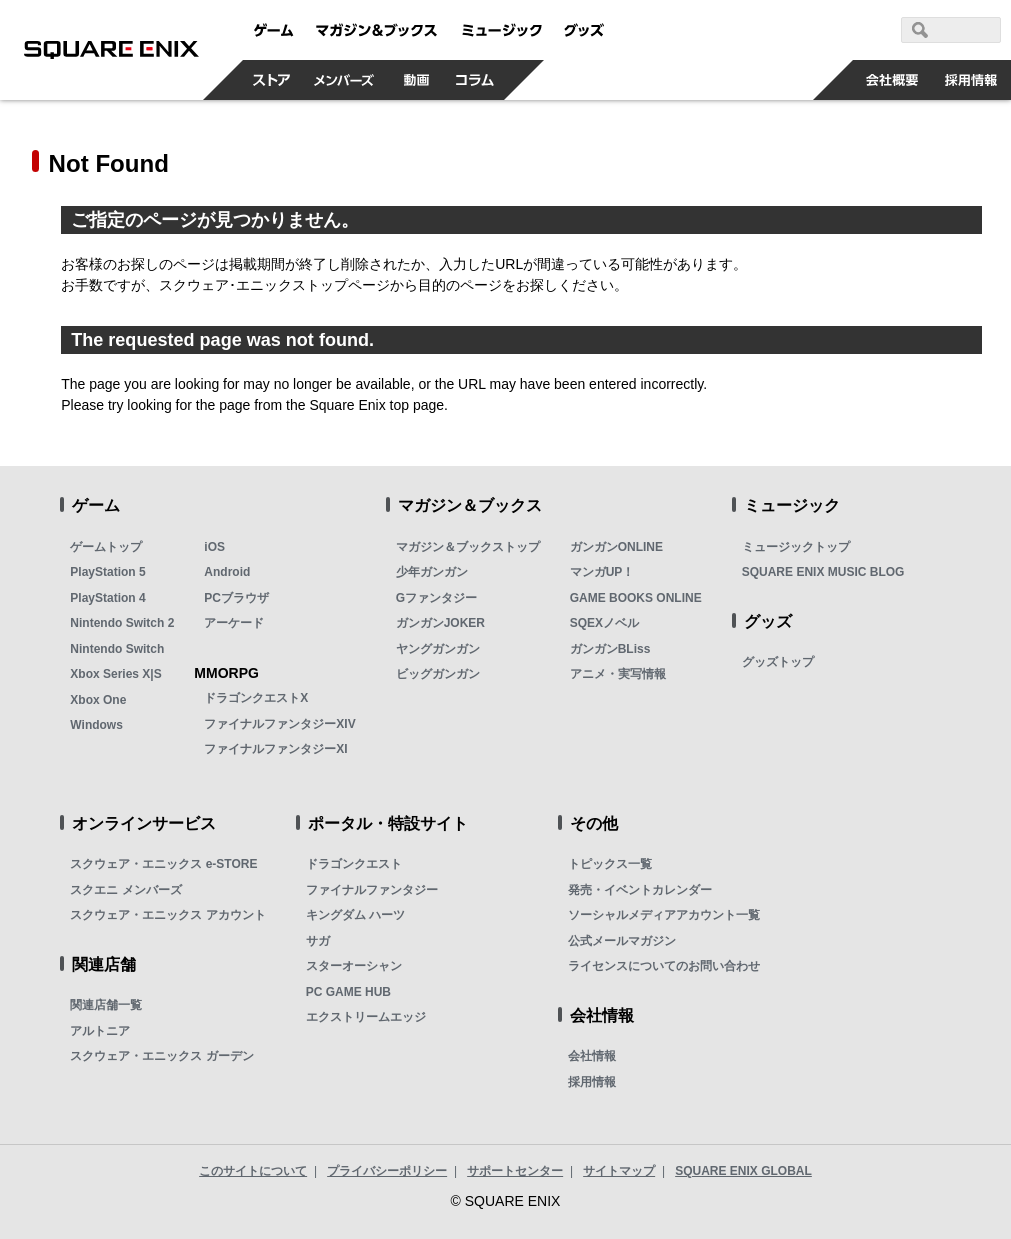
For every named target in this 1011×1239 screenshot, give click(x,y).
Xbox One (98, 700)
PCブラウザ (236, 598)
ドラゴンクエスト (354, 864)
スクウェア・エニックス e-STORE (163, 864)
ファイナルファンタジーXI (275, 749)
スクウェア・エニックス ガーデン (161, 1056)
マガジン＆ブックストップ (468, 547)
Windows (96, 725)
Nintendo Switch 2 (122, 623)
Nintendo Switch (117, 649)
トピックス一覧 (610, 864)
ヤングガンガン (438, 649)
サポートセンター (515, 1171)
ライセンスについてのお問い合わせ (664, 966)
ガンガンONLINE (616, 547)
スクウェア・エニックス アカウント (167, 915)
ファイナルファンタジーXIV (279, 724)
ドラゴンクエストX (256, 698)
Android (227, 572)
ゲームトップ (106, 547)
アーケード (234, 623)
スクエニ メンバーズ (125, 890)
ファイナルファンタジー (372, 890)
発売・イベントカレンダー (640, 890)
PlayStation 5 (107, 572)
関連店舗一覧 (106, 1005)
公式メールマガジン (622, 941)
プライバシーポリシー (387, 1171)
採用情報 (592, 1082)
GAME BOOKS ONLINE (636, 598)
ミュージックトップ (796, 547)
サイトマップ (619, 1171)
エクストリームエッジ (366, 1017)
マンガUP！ (602, 572)
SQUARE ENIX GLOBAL (743, 1171)
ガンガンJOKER (440, 623)
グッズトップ (778, 662)
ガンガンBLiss (610, 649)
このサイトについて (253, 1171)
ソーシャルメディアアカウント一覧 (664, 915)
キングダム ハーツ (355, 915)
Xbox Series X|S (115, 674)
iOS (214, 547)
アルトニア (100, 1031)
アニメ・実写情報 (618, 674)
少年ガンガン (432, 572)
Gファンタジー (436, 598)
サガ (318, 941)
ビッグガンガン (438, 674)
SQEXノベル (604, 623)
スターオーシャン (354, 966)
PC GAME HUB (348, 992)
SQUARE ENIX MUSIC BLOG (823, 572)
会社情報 (592, 1056)
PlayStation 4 (107, 598)
